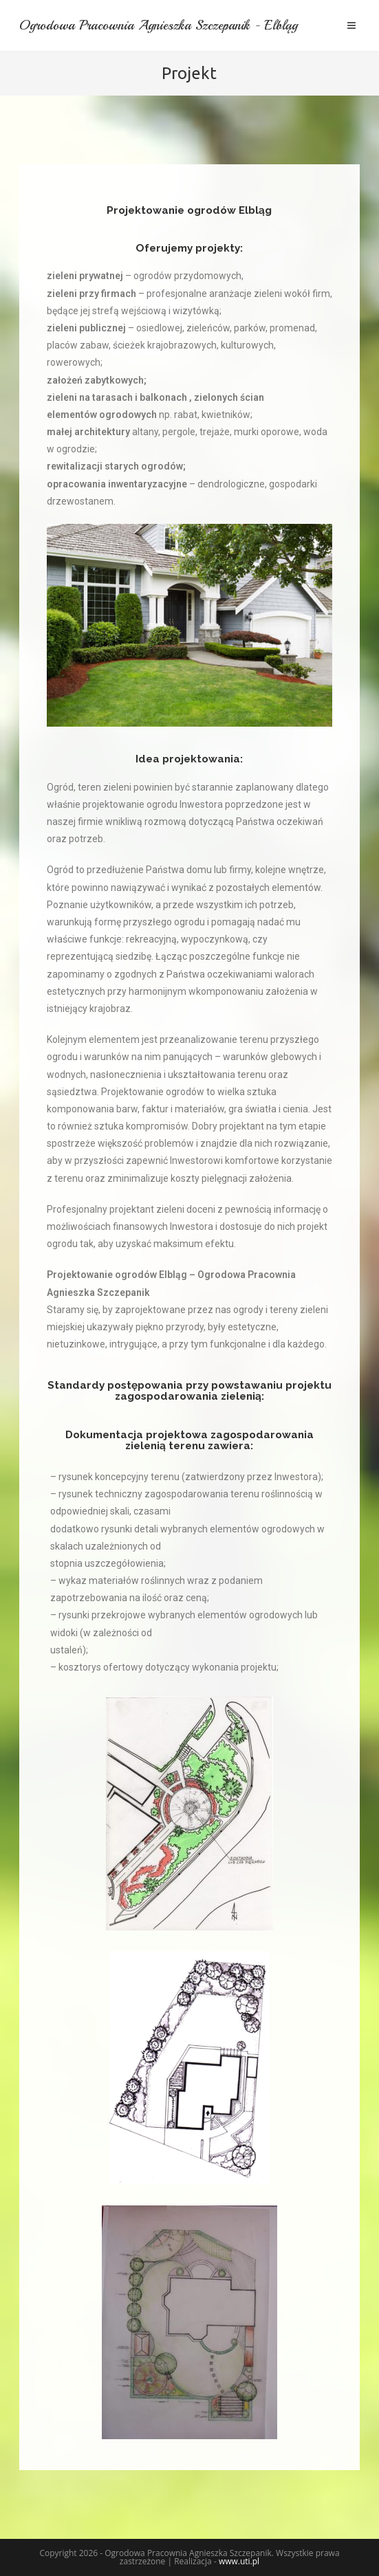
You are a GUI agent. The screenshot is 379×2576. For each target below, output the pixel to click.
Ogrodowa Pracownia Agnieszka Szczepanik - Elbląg (164, 25)
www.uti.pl (239, 2561)
